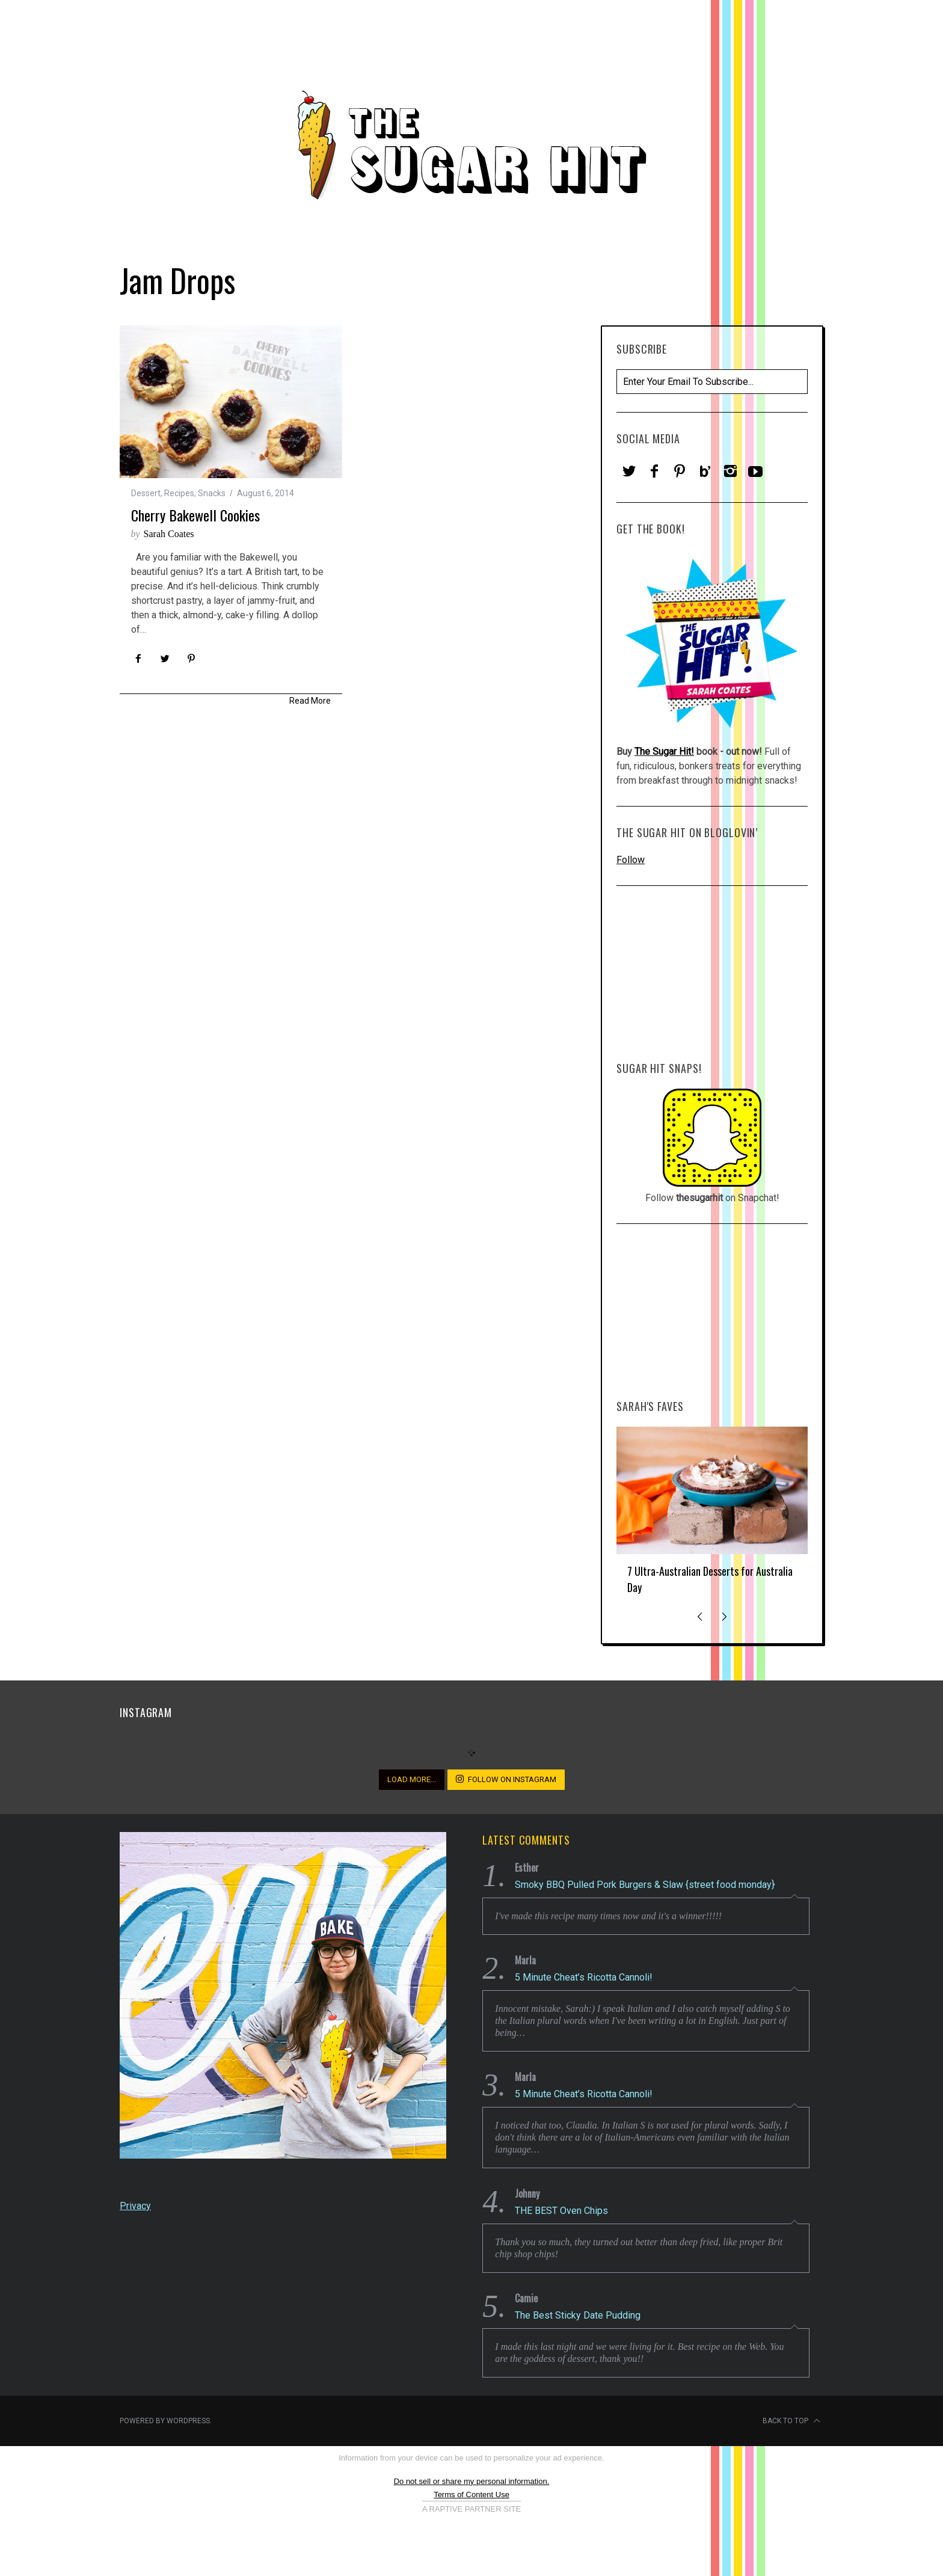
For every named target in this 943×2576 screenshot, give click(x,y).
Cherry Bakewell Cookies (195, 515)
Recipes (179, 493)
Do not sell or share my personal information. (472, 2481)
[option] (712, 1516)
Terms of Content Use (471, 2494)
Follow (630, 859)
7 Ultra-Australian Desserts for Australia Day (710, 1579)
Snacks (212, 493)
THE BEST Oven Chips (561, 2210)
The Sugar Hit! (664, 751)
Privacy (135, 2206)
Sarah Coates (169, 534)
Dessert (146, 493)
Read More (310, 700)
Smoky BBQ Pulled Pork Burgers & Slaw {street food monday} (645, 1884)
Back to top (791, 2420)
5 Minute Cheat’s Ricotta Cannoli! (584, 1977)
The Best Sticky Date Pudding (577, 2315)
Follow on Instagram (506, 1779)
